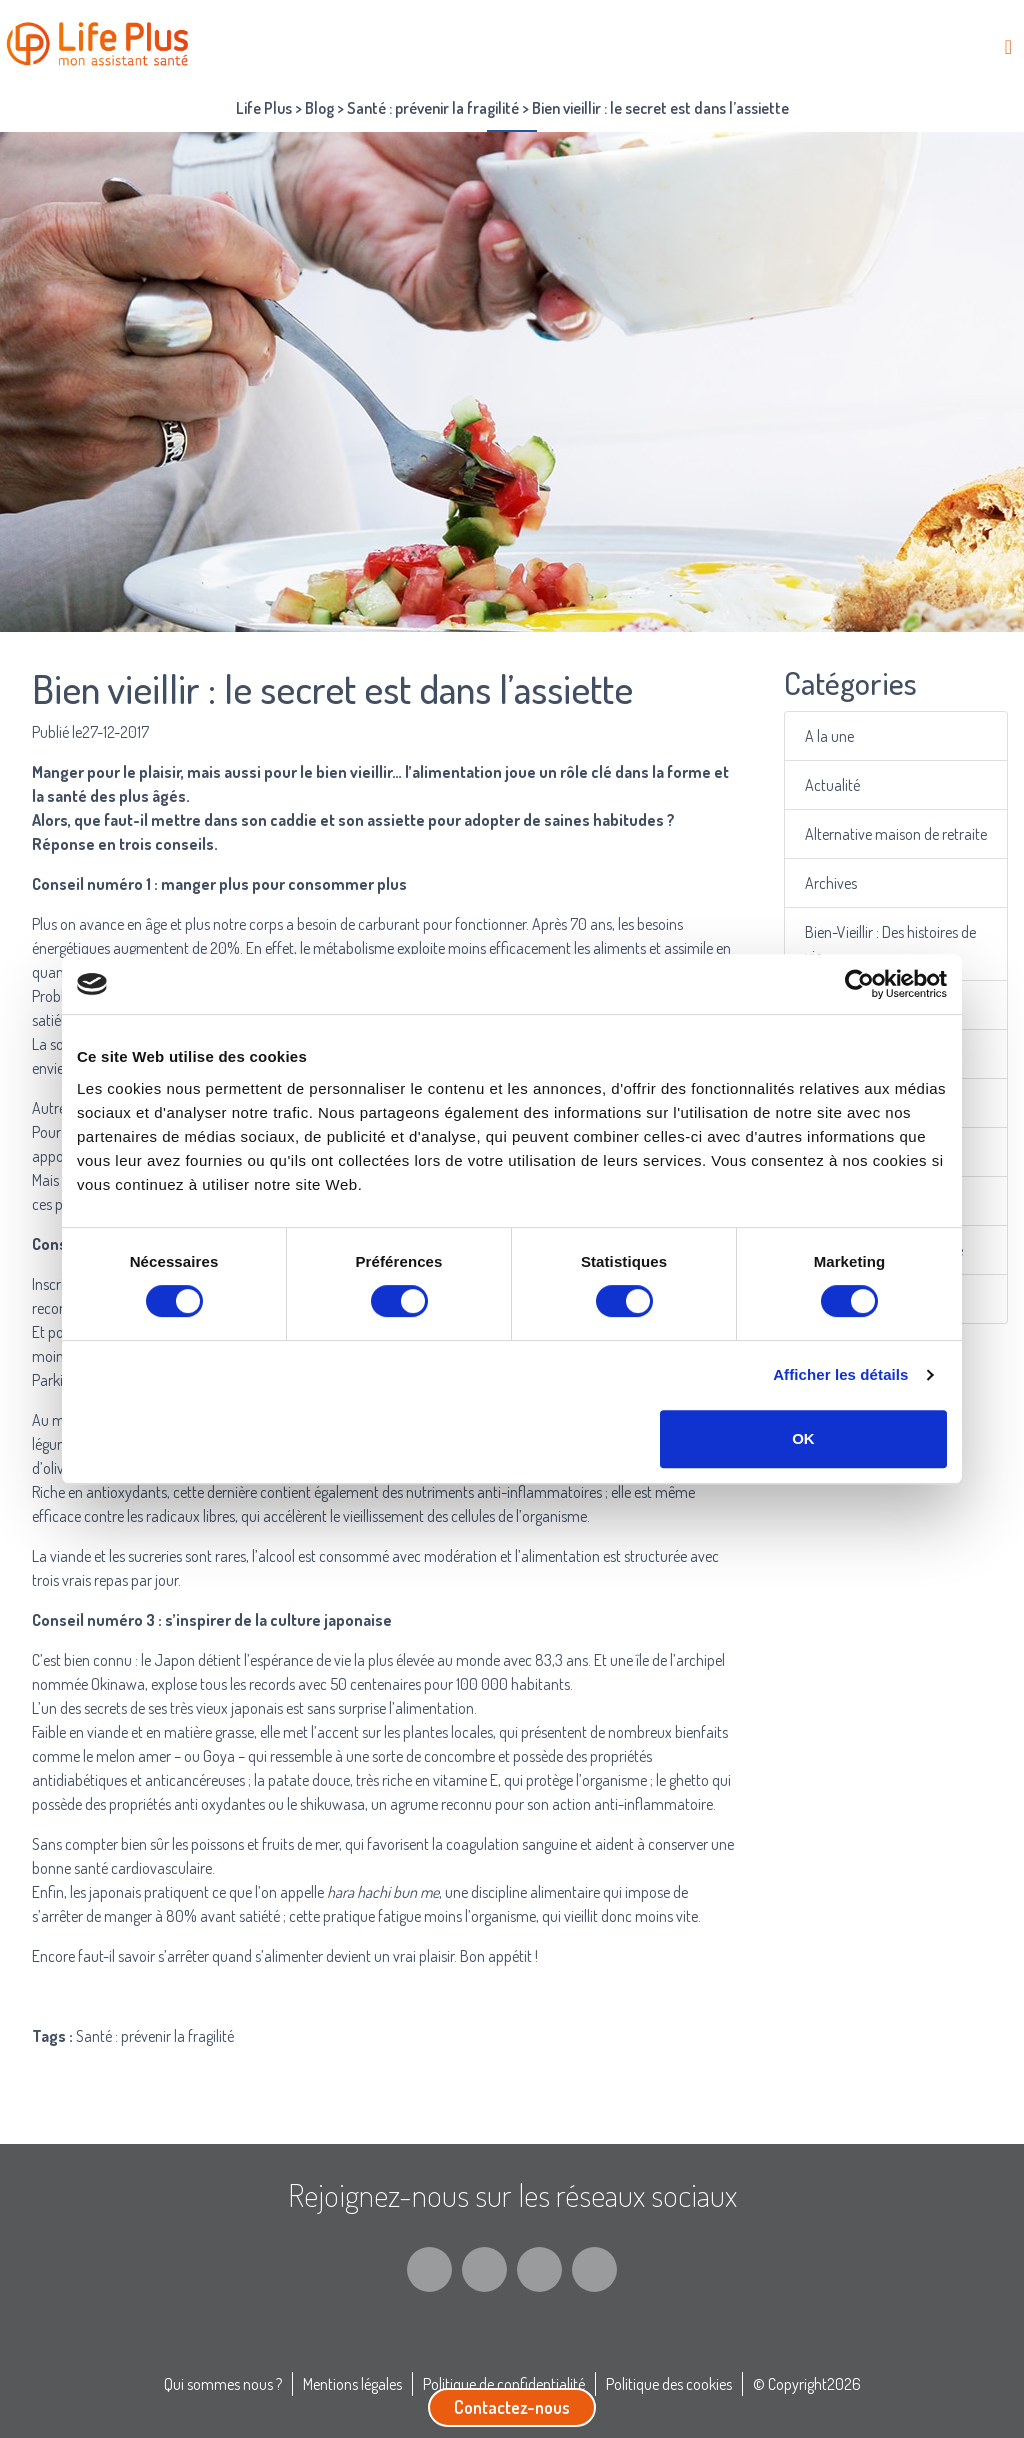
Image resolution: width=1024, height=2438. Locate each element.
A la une (832, 735)
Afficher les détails (840, 1374)
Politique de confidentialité (504, 2384)
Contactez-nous (512, 2407)
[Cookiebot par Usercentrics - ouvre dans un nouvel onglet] (859, 984)
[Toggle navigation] (1008, 46)
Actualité (834, 784)
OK (803, 1438)
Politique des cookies (669, 2384)
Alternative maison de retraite (896, 833)
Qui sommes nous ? (223, 2384)
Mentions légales (352, 2384)
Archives (833, 882)
